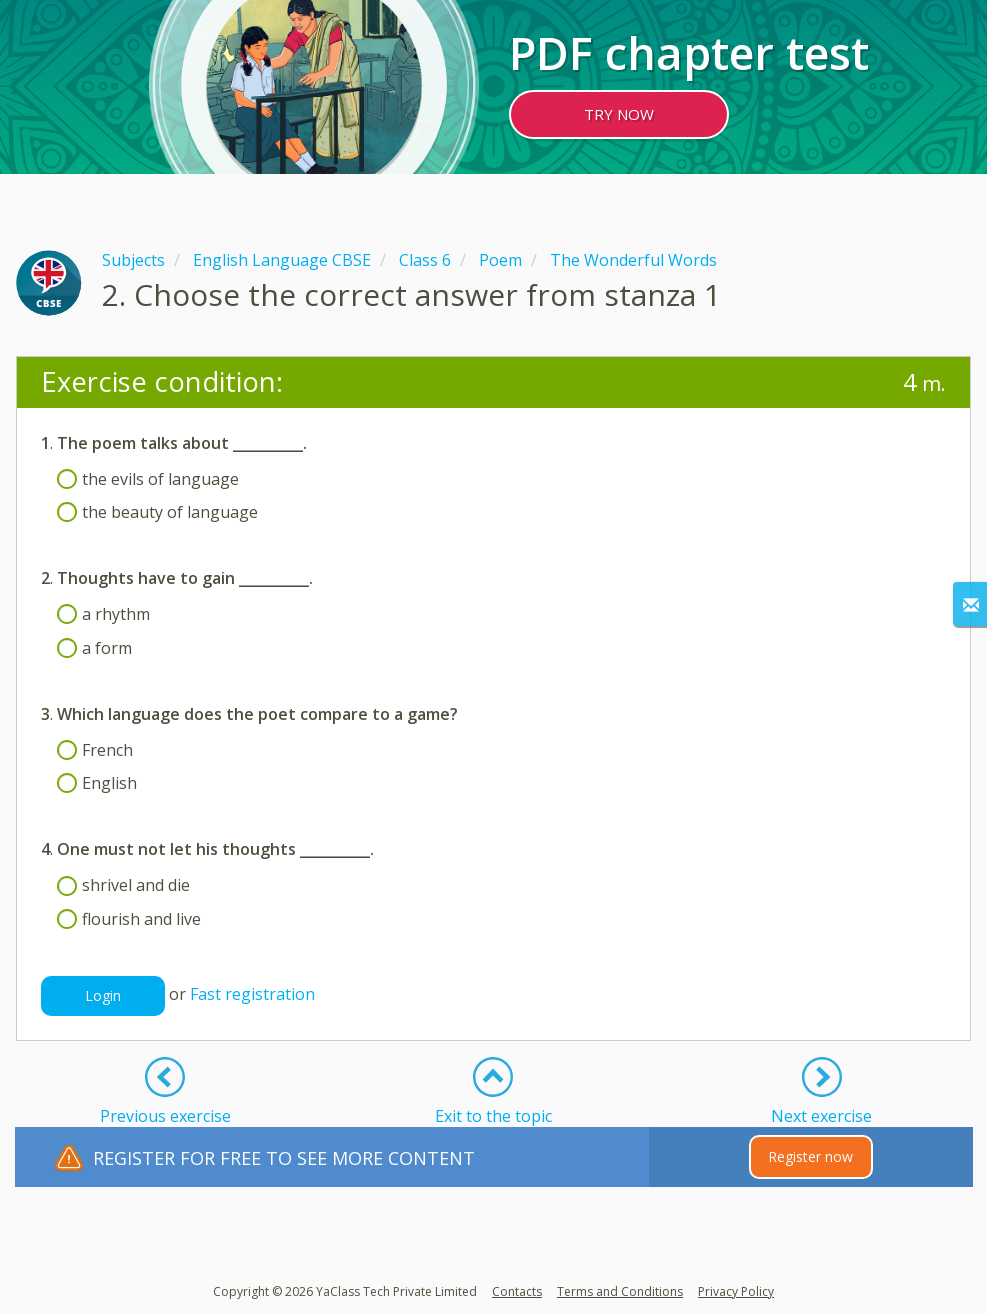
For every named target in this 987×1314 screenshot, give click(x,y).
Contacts (517, 1291)
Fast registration (252, 994)
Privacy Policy (736, 1291)
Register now (810, 1156)
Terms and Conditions (620, 1291)
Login (103, 995)
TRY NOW (619, 114)
